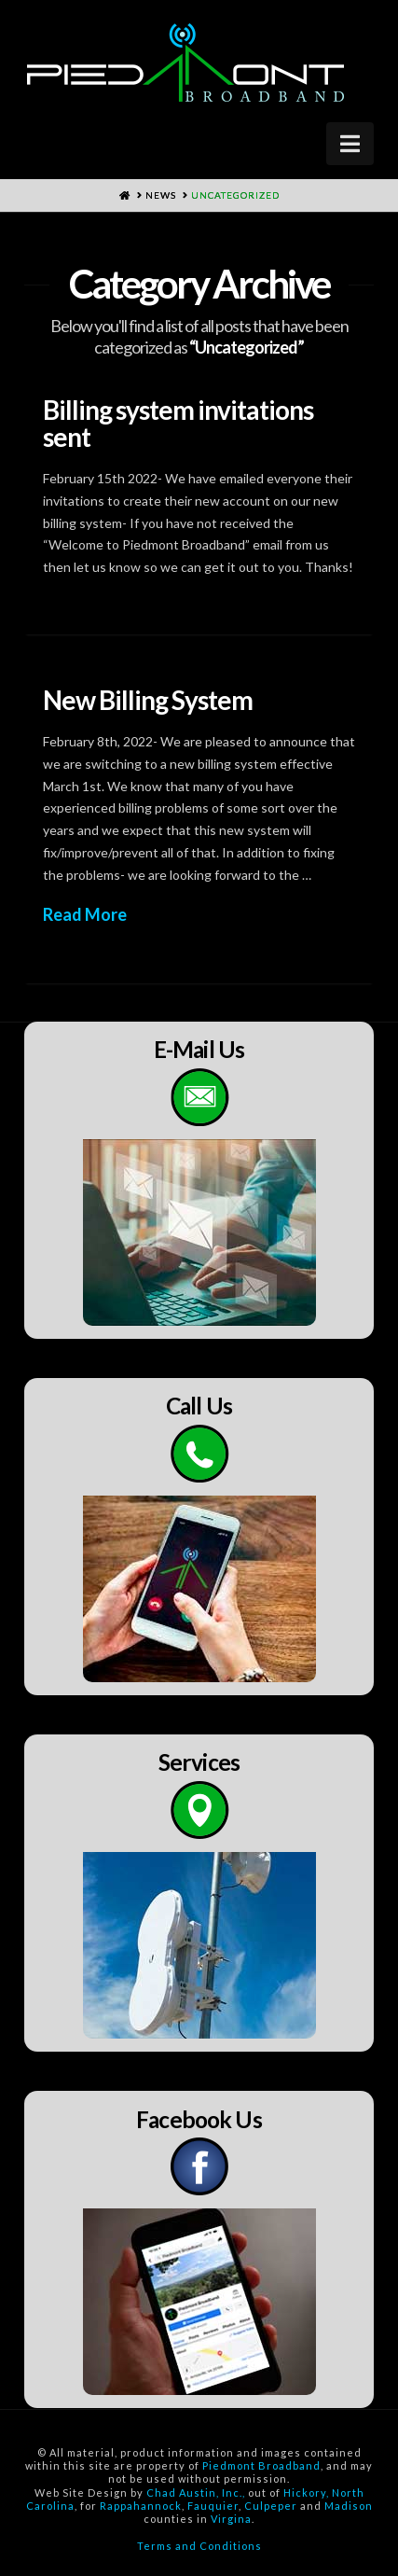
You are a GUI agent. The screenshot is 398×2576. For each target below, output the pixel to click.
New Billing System (148, 700)
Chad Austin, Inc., (195, 2492)
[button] (350, 143)
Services (199, 1761)
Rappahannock (141, 2505)
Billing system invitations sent (178, 423)
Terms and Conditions (199, 2546)
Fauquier (213, 2505)
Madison (348, 2505)
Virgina (231, 2519)
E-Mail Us (199, 1049)
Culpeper (270, 2505)
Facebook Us (199, 2119)
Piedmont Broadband (261, 2465)
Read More (85, 914)
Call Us (199, 1405)
